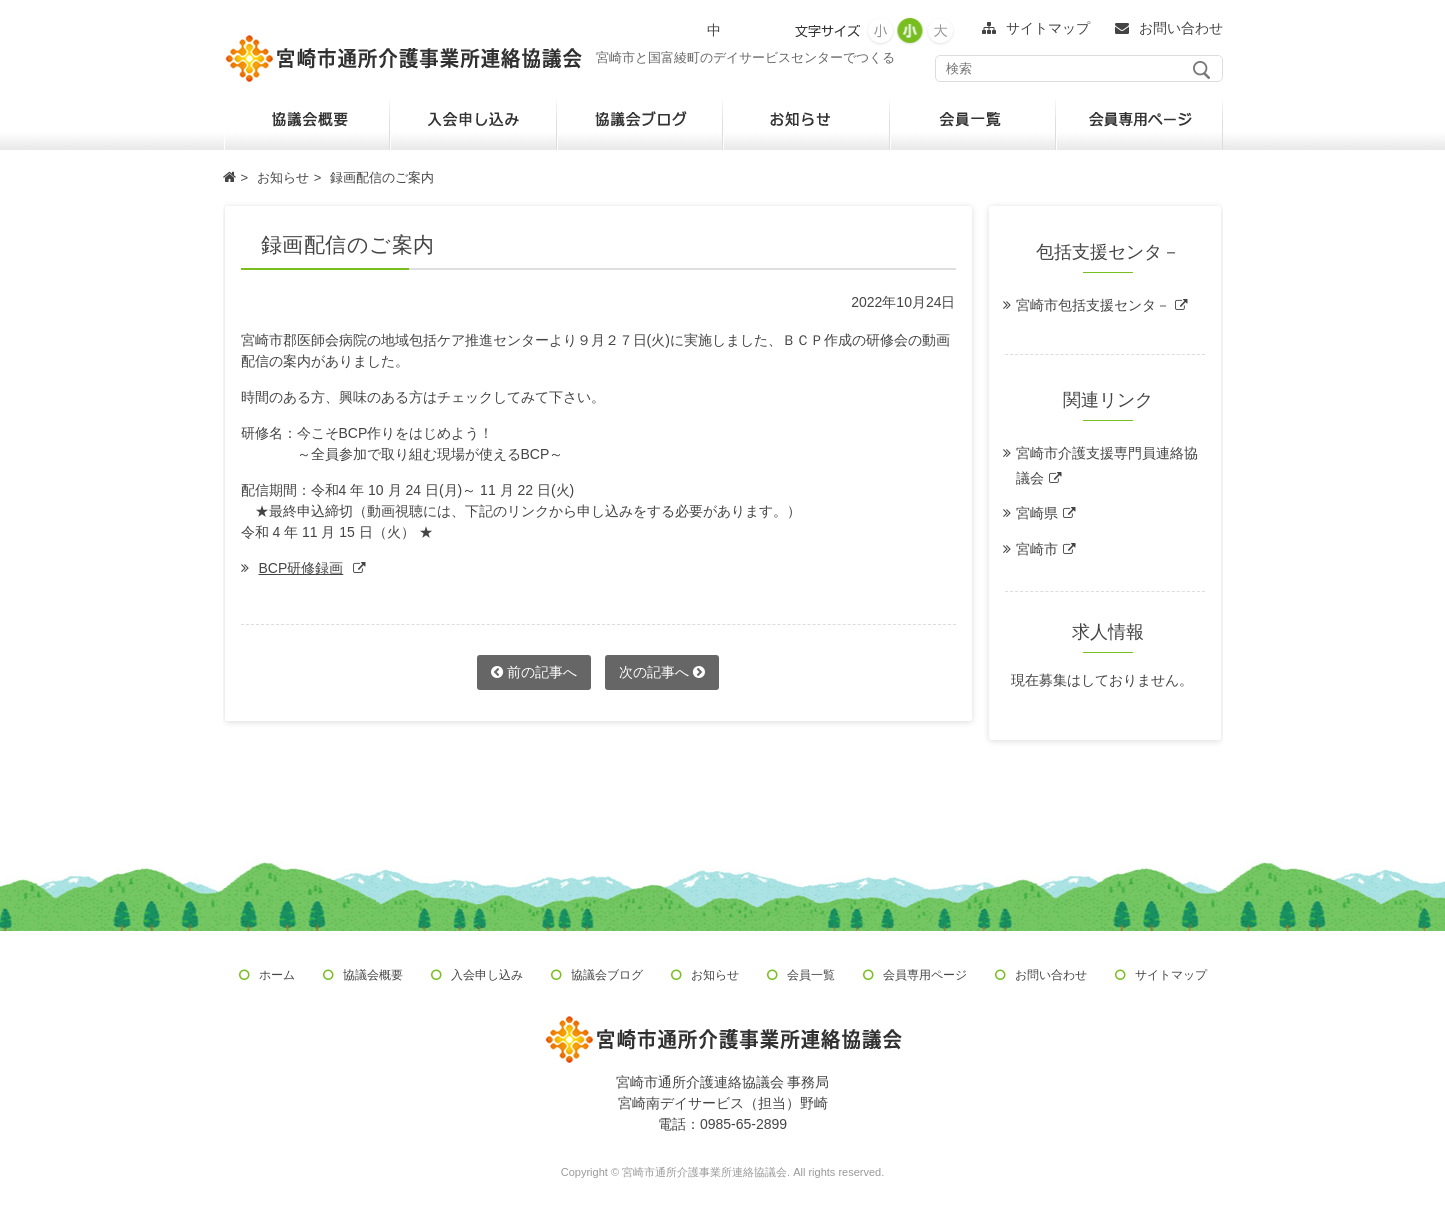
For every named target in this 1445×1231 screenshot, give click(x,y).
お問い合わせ (1051, 975)
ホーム (277, 975)
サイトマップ (1171, 975)
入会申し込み (487, 975)
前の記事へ (534, 672)
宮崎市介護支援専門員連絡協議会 (1107, 465)
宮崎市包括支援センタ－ (1093, 305)
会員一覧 (811, 975)
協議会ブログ (607, 975)
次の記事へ (662, 672)
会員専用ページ (925, 975)
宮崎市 (1037, 549)
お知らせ (715, 975)
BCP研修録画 (301, 568)
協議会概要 (373, 975)
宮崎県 (1037, 513)
